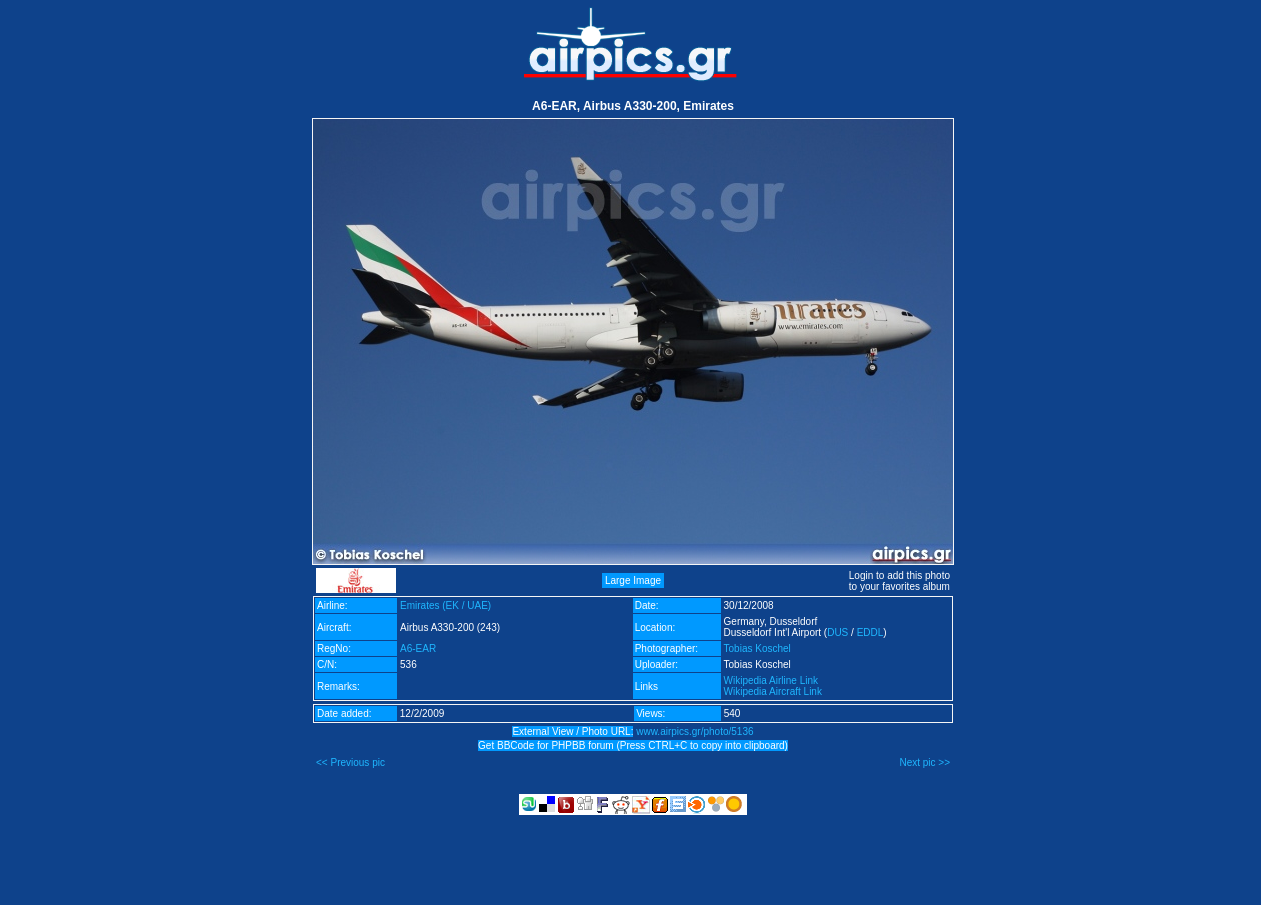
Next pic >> (924, 762)
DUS (837, 632)
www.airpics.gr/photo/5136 (694, 731)
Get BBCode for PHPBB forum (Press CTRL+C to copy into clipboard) (633, 745)
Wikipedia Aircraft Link (773, 691)
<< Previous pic (350, 762)
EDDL (870, 632)
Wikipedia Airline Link (771, 680)
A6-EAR (418, 648)
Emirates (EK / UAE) (445, 605)
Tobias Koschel (757, 648)
